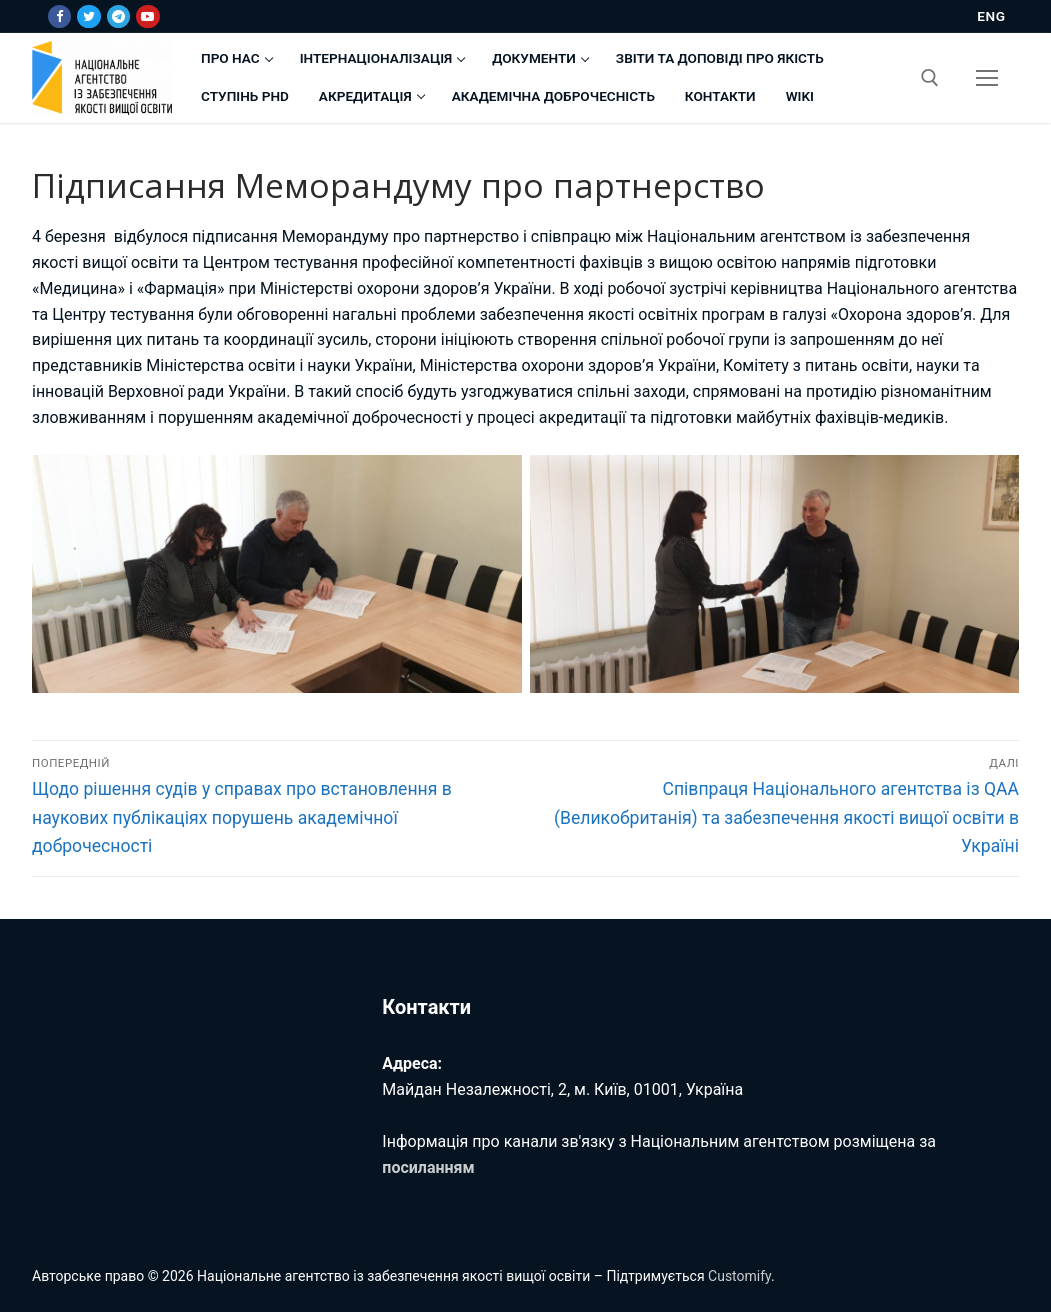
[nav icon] (987, 78)
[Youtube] (147, 16)
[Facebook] (59, 16)
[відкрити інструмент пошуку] (930, 78)
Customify (739, 1276)
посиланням (428, 1167)
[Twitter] (88, 16)
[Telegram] (118, 16)
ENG (991, 16)
